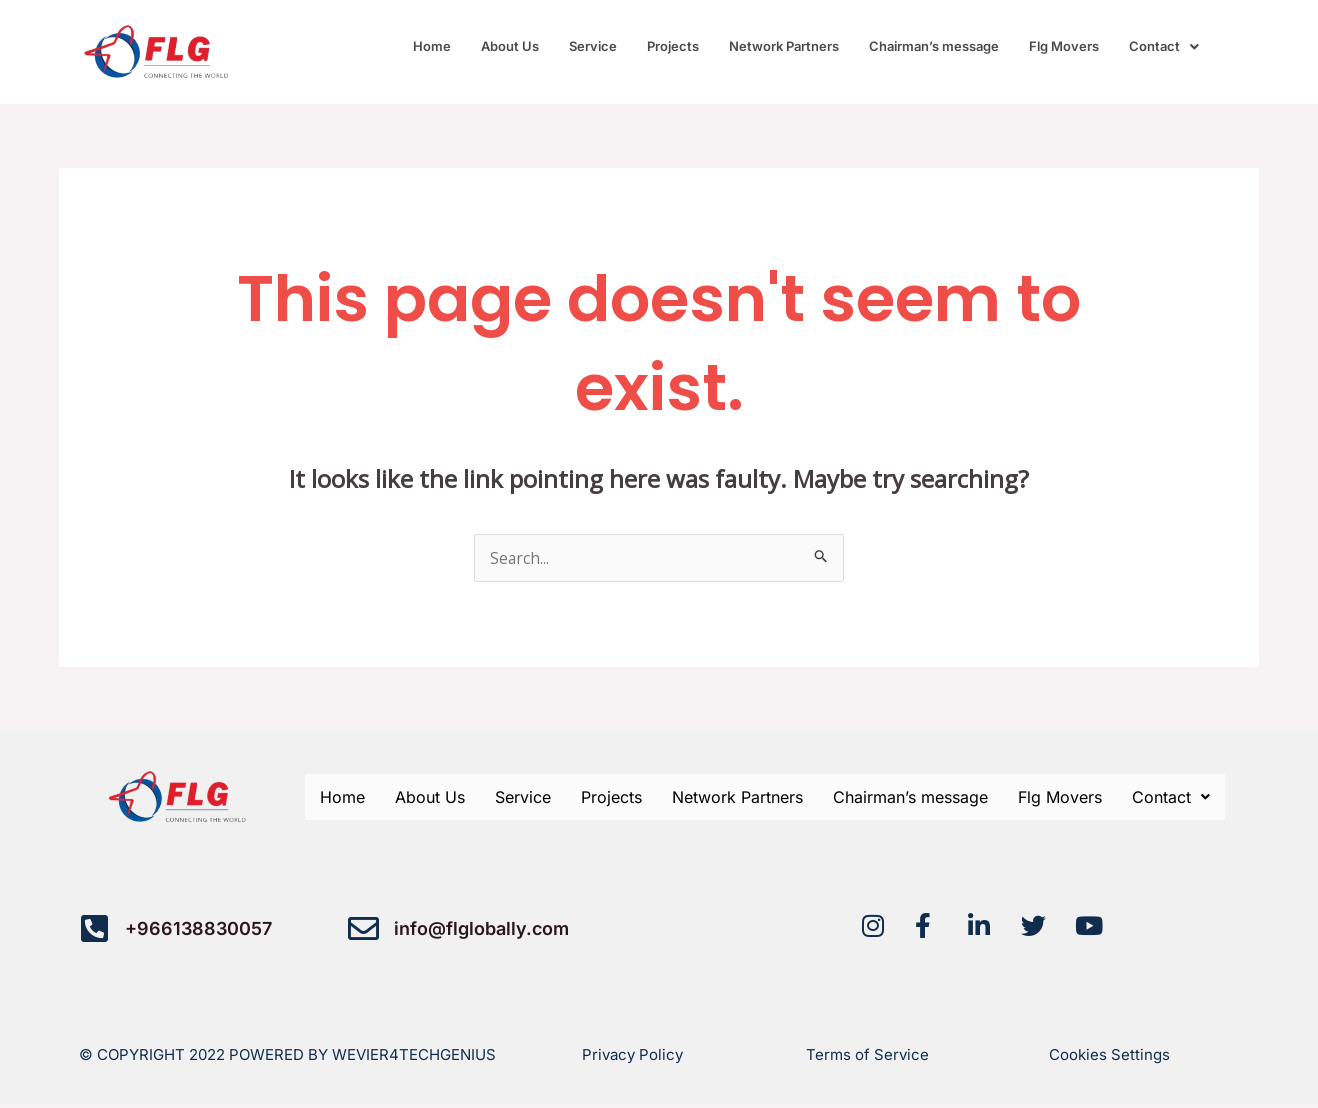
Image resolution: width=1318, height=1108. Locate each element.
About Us (510, 46)
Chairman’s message (934, 46)
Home (432, 46)
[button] (1164, 46)
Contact (1164, 46)
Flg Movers (1064, 46)
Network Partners (784, 46)
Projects (673, 46)
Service (593, 46)
